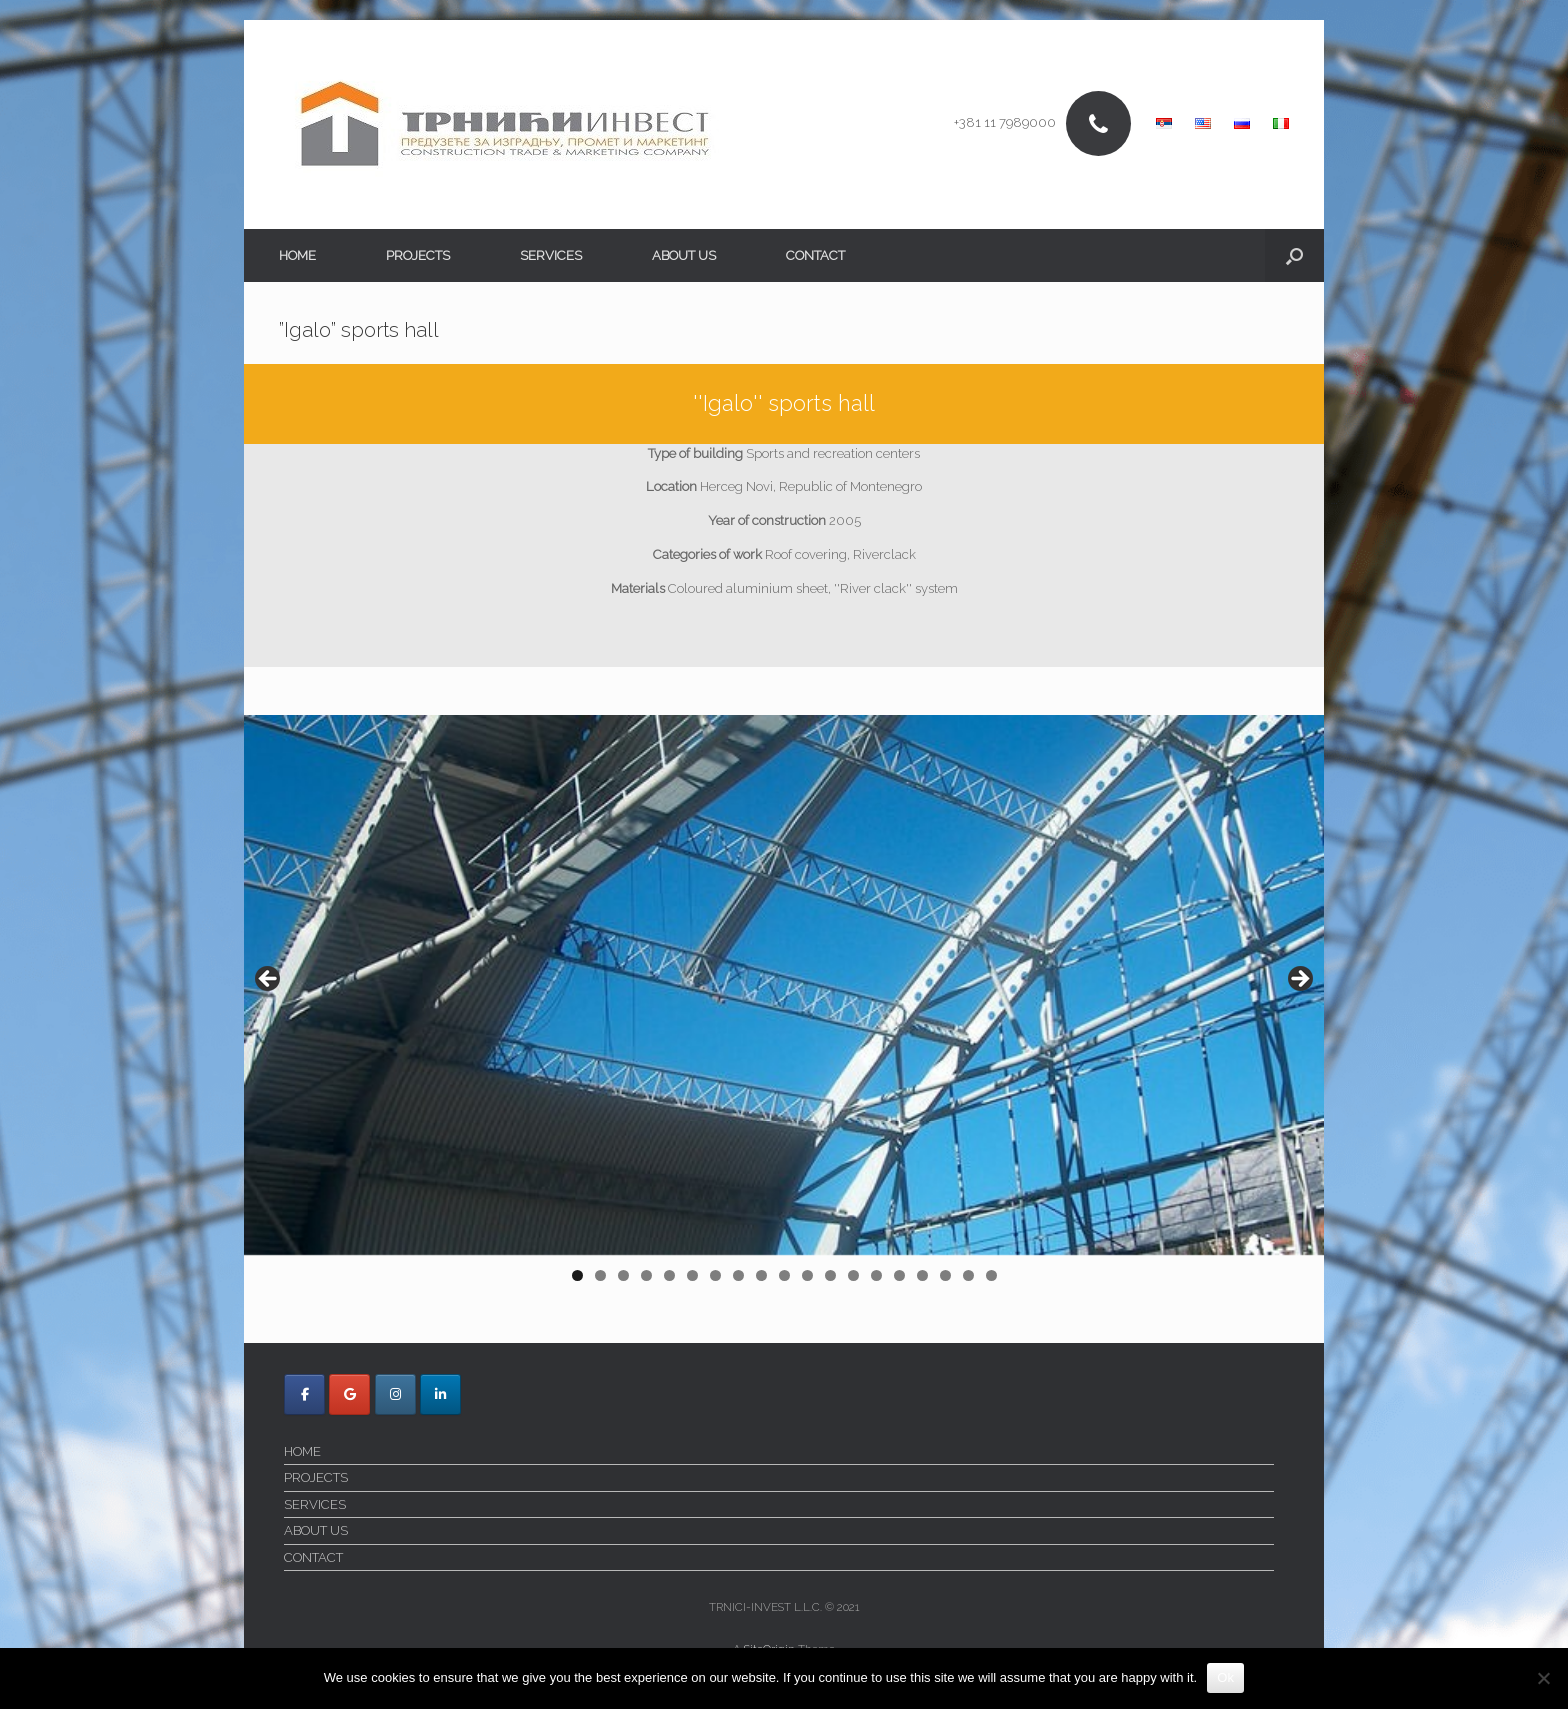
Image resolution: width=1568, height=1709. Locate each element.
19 (992, 1275)
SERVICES (551, 255)
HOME (297, 255)
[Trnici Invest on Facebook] (304, 1394)
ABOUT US (684, 255)
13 (854, 1275)
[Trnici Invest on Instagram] (395, 1394)
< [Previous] (269, 980)
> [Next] (1299, 980)
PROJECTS (418, 255)
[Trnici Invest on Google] (349, 1394)
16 (923, 1275)
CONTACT (815, 255)
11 (808, 1275)
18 (969, 1275)
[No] (1543, 1678)
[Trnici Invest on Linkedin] (440, 1394)
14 (877, 1275)
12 (831, 1275)
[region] (784, 1005)
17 (946, 1275)
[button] (1294, 255)
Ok (1225, 1677)
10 (785, 1275)
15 (900, 1275)
